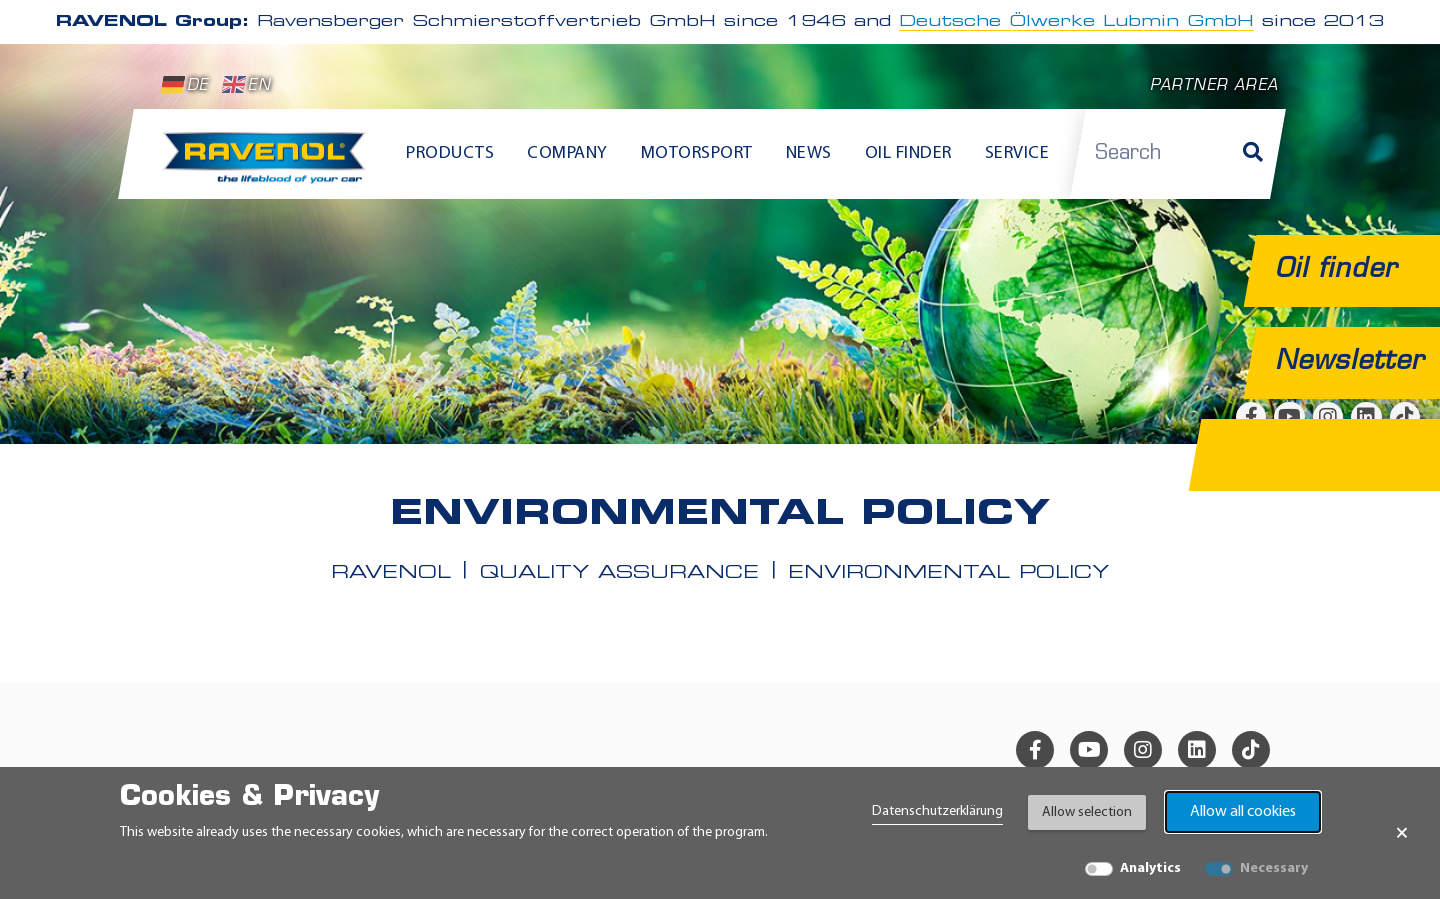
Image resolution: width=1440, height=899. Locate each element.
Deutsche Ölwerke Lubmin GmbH (1076, 22)
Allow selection (1087, 812)
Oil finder (908, 153)
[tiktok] (1251, 750)
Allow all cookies (1243, 812)
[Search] (1253, 154)
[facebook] (1035, 750)
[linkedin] (1197, 750)
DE (185, 85)
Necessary (1274, 868)
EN (246, 85)
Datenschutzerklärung (937, 811)
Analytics (1150, 868)
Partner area (1214, 86)
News (809, 153)
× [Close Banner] (1402, 833)
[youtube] (1089, 750)
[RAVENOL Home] (269, 166)
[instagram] (1143, 750)
